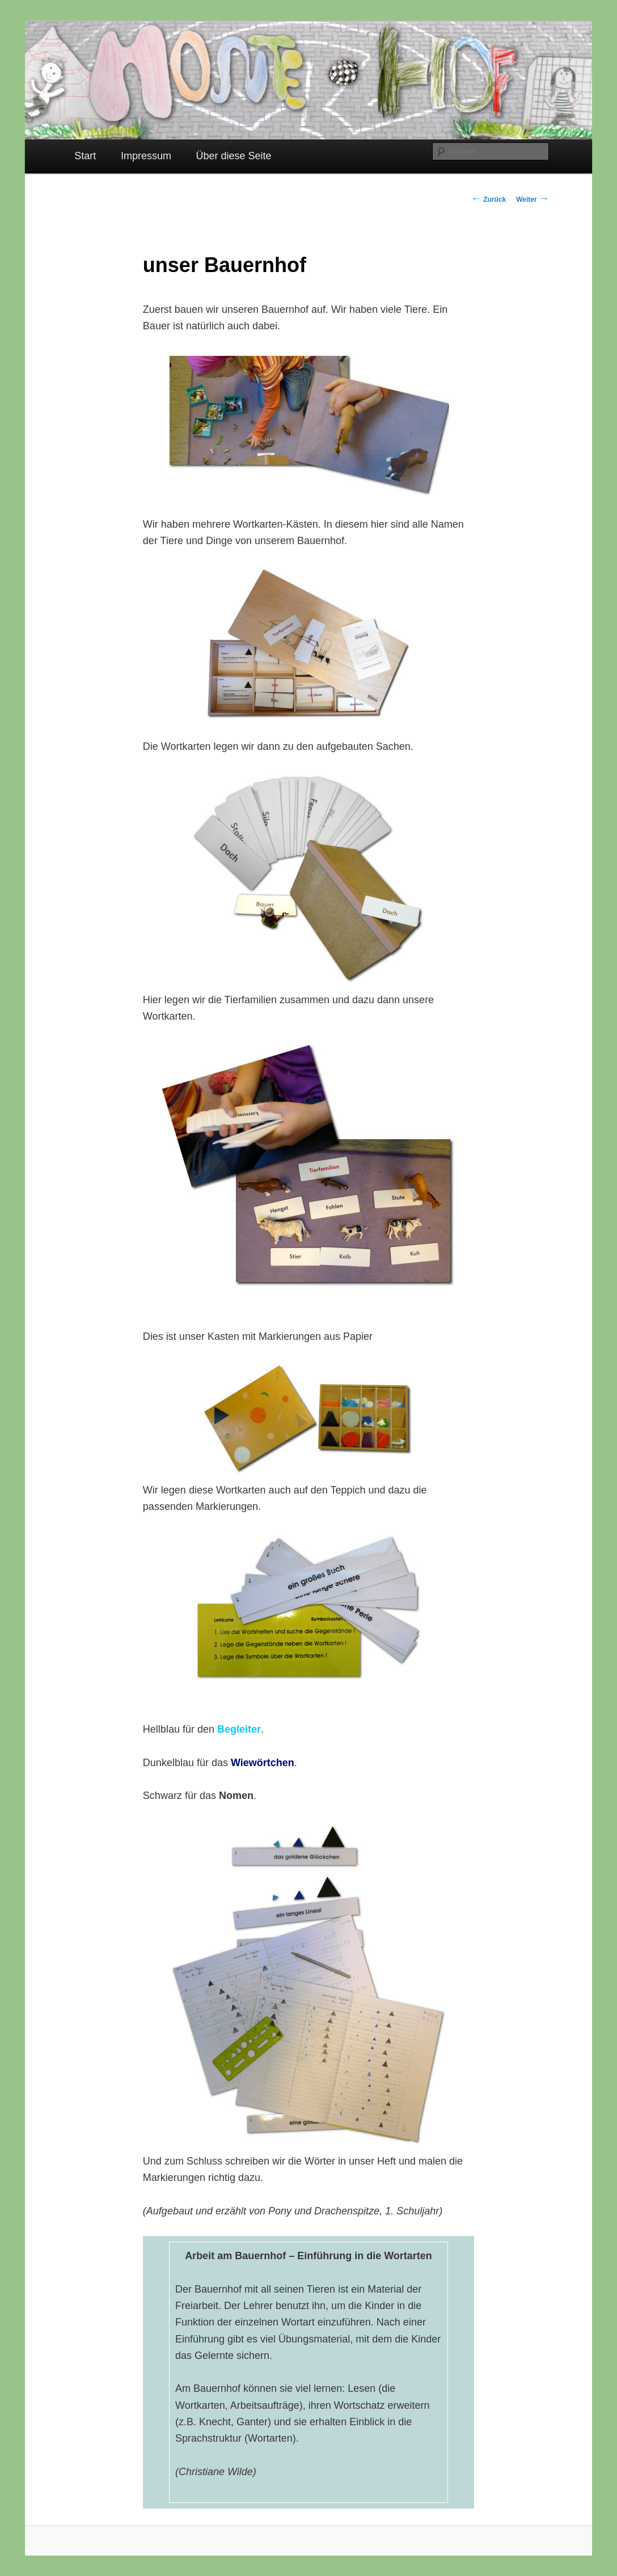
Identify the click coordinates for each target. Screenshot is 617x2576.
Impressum (146, 156)
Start (85, 156)
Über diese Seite (234, 156)
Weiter (532, 199)
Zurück (488, 199)
